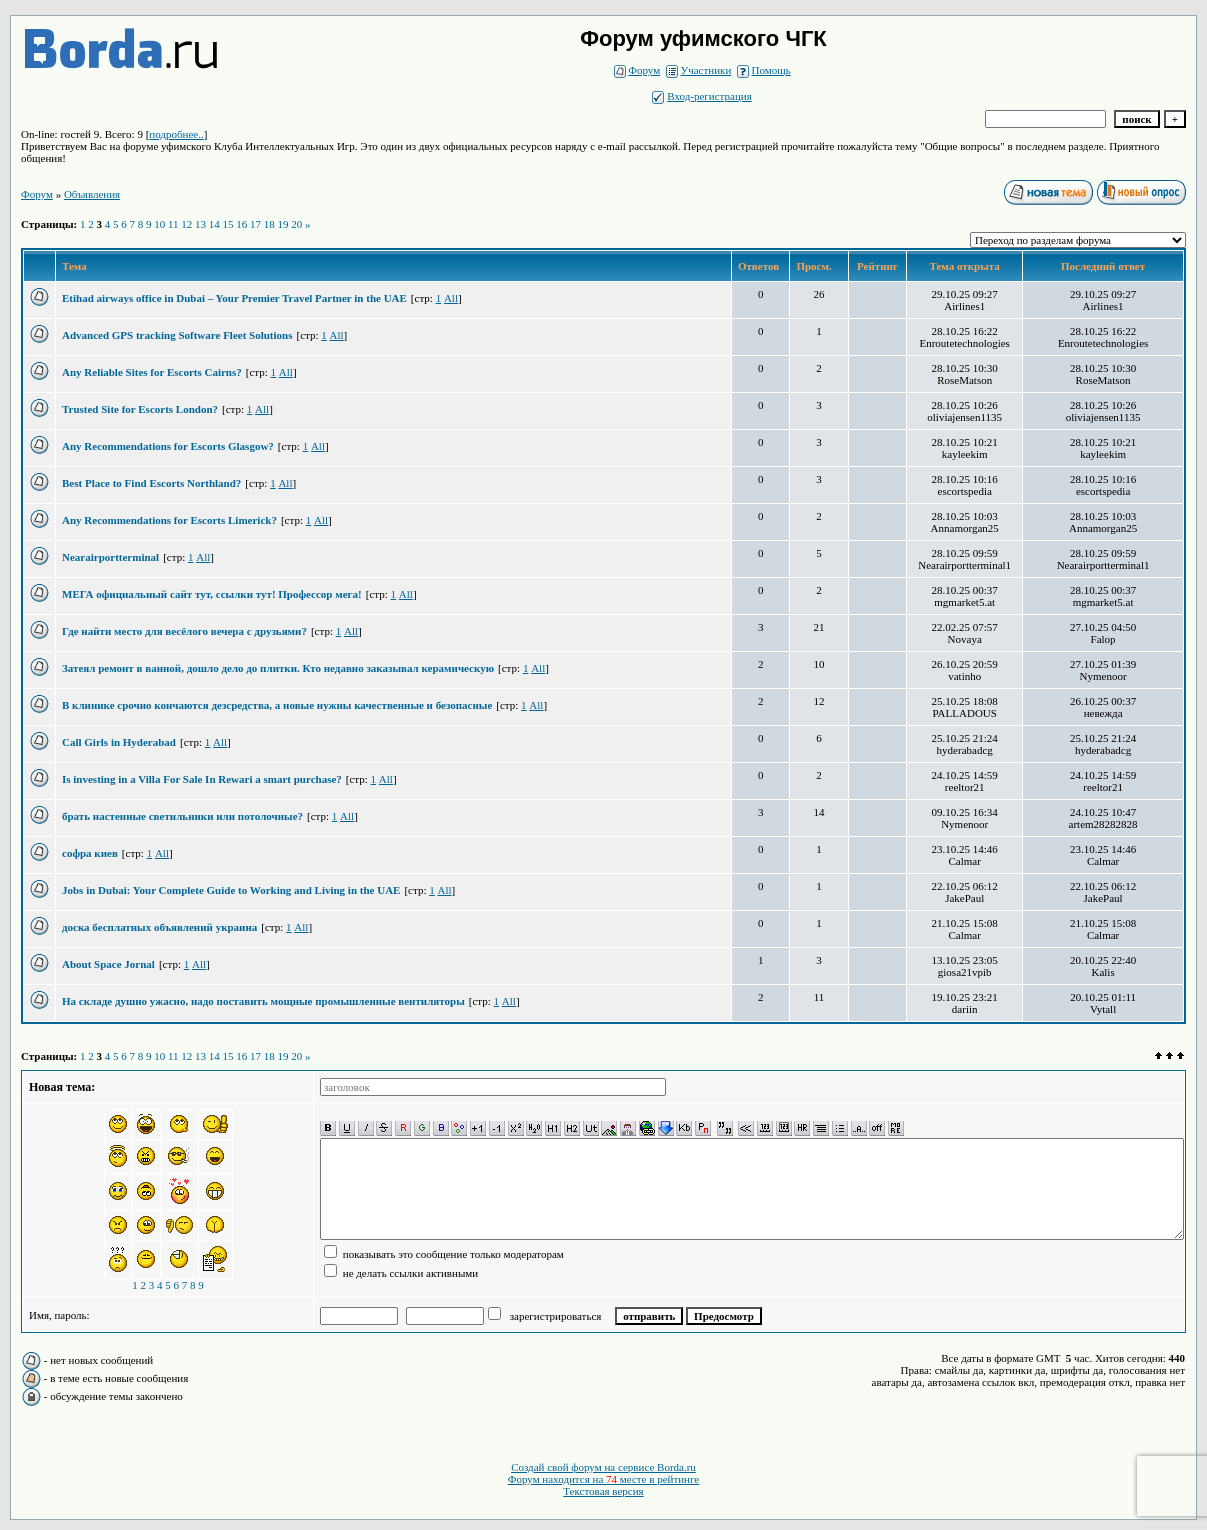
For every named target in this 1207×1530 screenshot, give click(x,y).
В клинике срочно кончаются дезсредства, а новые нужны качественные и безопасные (277, 705)
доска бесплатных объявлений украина (159, 927)
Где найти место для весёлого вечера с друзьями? (184, 631)
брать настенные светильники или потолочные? (182, 816)
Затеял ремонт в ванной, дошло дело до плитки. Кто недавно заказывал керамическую (278, 668)
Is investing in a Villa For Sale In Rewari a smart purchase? (202, 779)
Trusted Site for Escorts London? (140, 409)
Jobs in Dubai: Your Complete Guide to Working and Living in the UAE (231, 890)
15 (228, 224)
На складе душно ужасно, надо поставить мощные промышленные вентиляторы (263, 1001)
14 (214, 224)
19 (283, 224)
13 (200, 224)
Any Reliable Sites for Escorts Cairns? (152, 372)
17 (255, 224)
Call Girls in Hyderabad (119, 742)
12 (186, 224)
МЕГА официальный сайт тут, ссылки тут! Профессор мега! (212, 594)
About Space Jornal (108, 964)
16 (241, 224)
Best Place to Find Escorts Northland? (151, 483)
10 (159, 224)
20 (296, 224)
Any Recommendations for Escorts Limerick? (169, 520)
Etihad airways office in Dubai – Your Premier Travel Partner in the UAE (234, 298)
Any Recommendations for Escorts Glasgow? (168, 446)
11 (173, 224)
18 (269, 224)
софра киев (90, 853)
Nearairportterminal (110, 557)
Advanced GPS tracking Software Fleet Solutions (177, 335)
